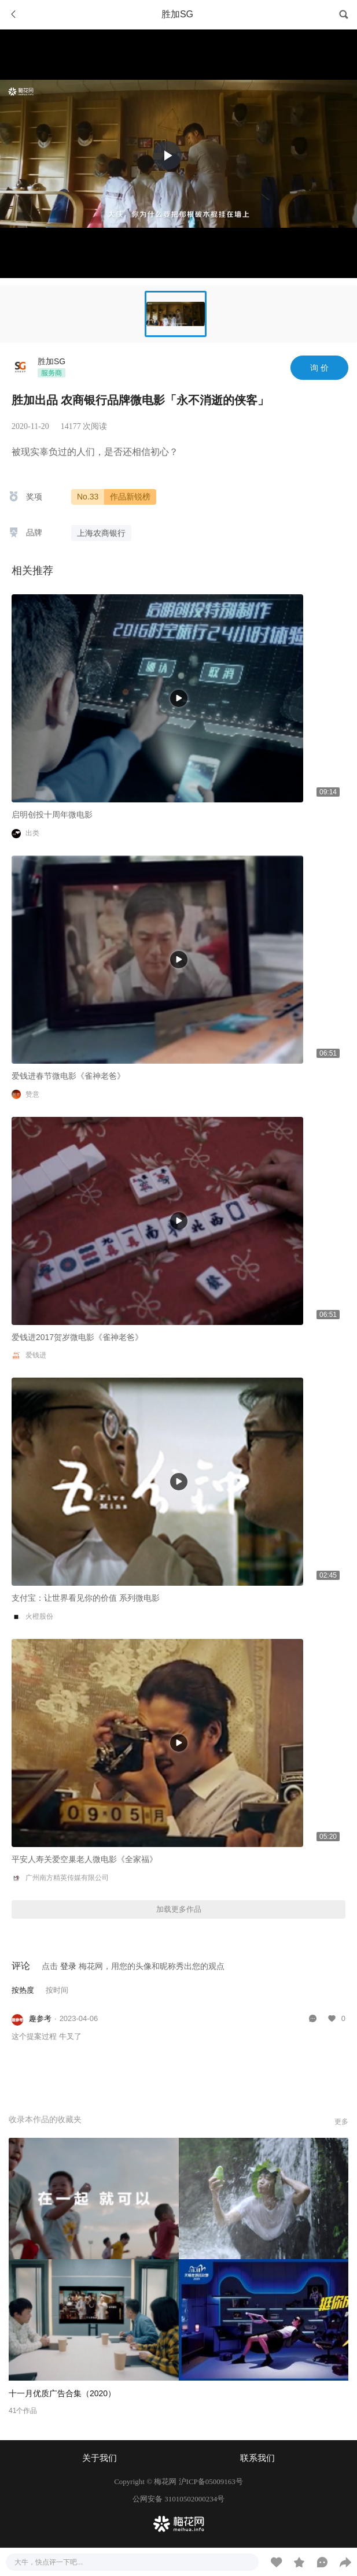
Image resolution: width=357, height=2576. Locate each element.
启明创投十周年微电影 (52, 814)
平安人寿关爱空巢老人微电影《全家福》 (84, 1859)
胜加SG (51, 361)
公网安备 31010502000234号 (178, 2498)
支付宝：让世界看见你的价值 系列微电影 (86, 1597)
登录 (68, 1966)
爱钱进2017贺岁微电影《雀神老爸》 (77, 1337)
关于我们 (99, 2458)
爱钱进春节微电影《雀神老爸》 (68, 1075)
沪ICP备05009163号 (211, 2481)
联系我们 (257, 2458)
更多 (341, 2122)
